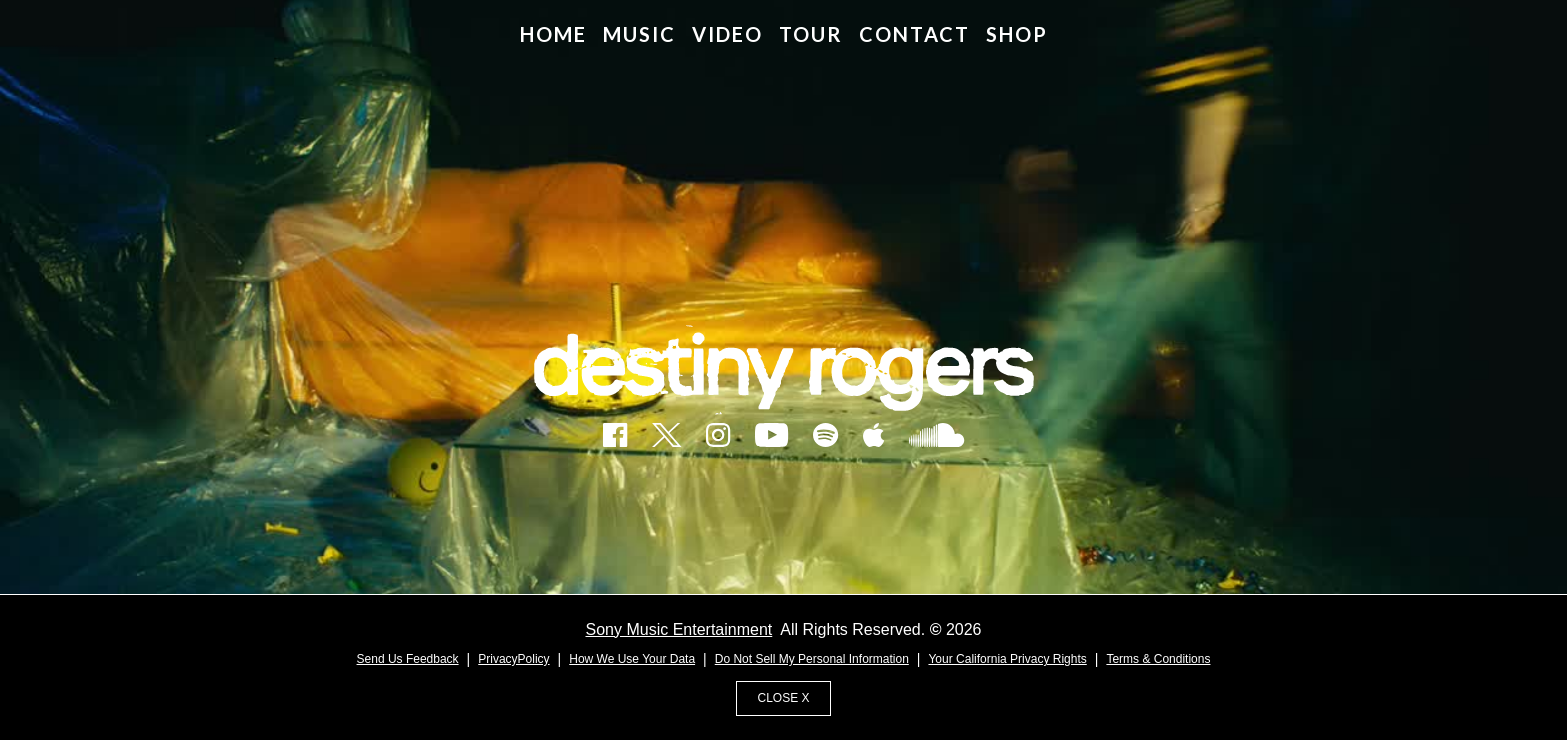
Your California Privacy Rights (1007, 659)
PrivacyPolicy (513, 659)
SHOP (1017, 34)
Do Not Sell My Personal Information (812, 659)
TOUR (811, 34)
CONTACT (914, 34)
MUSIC (639, 34)
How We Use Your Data (632, 659)
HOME (553, 34)
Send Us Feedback (408, 659)
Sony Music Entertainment (679, 629)
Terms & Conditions (1158, 659)
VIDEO (727, 34)
